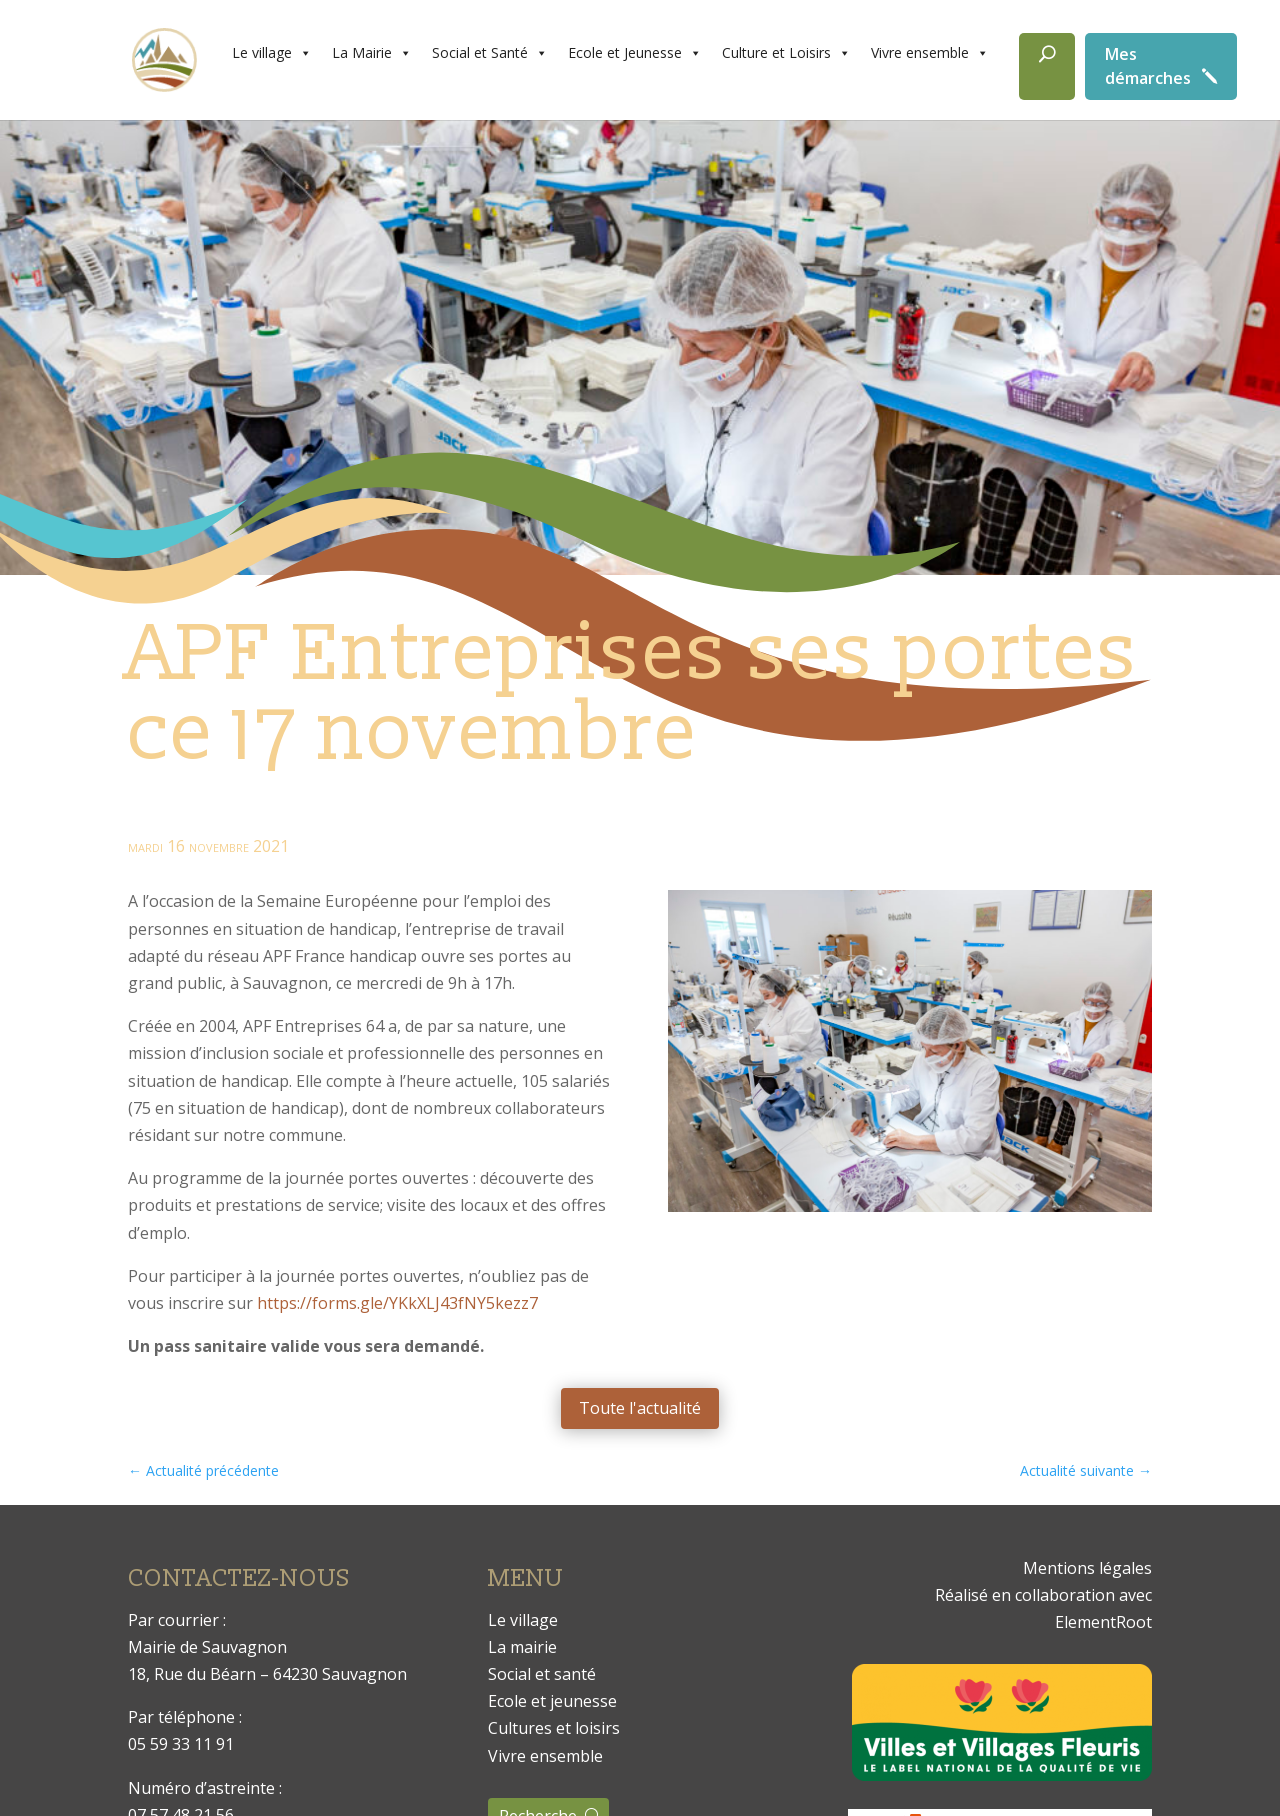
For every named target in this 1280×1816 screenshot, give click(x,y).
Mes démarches (1148, 66)
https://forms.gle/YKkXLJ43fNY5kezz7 (397, 1303)
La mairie (522, 1647)
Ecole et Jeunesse (635, 53)
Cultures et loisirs (554, 1728)
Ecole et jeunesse (552, 1701)
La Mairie (372, 53)
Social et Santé (490, 53)
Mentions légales (1087, 1568)
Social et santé (542, 1674)
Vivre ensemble (930, 53)
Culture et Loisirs (786, 53)
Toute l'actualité (640, 1408)
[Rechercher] (1047, 66)
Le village (272, 53)
